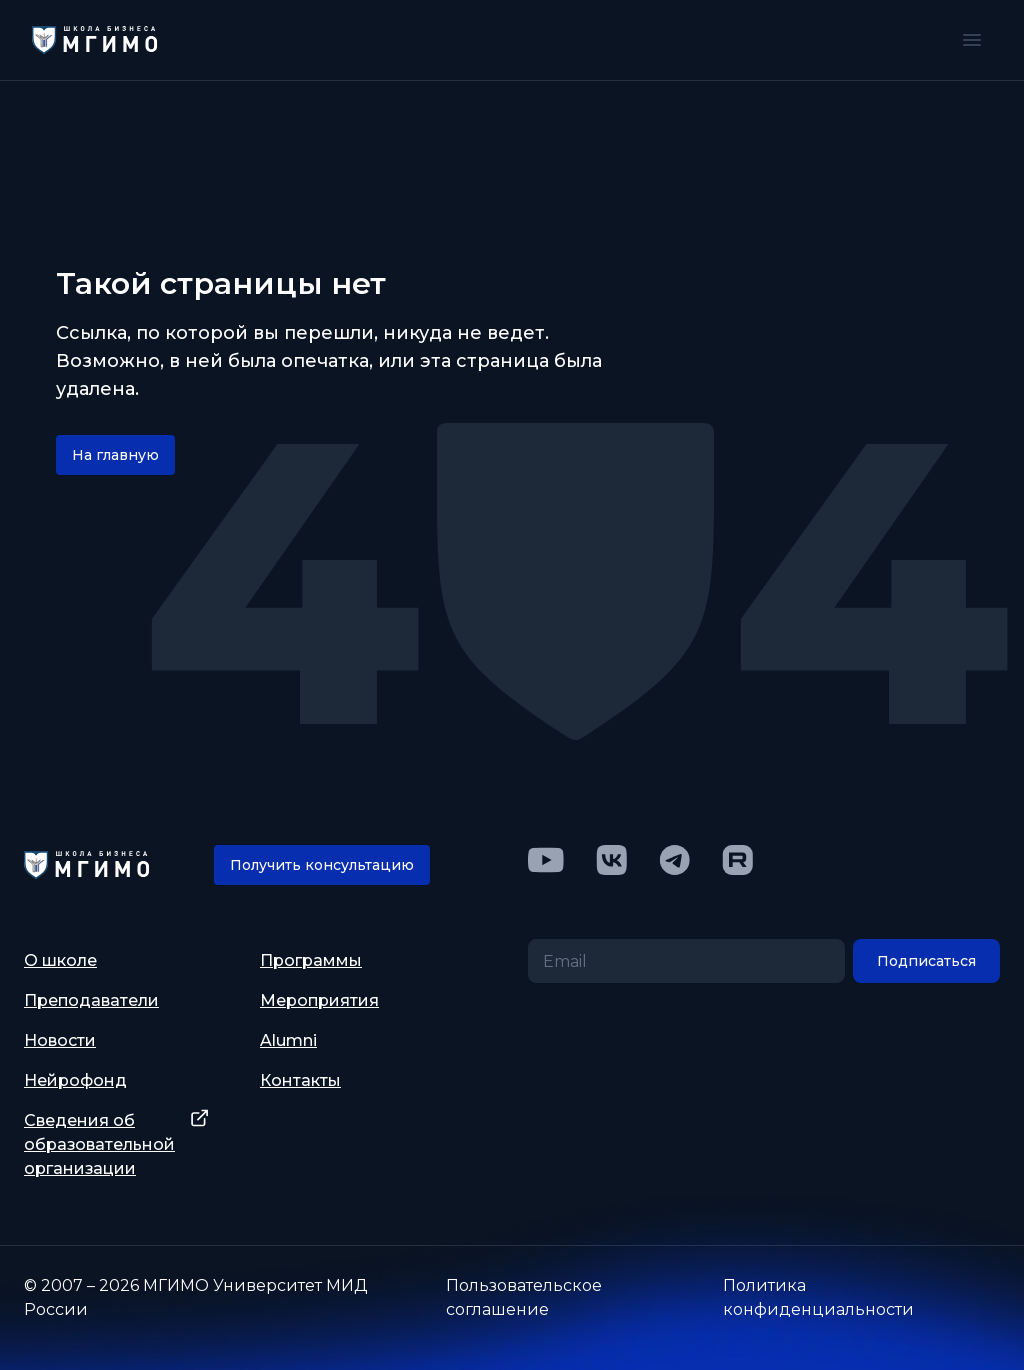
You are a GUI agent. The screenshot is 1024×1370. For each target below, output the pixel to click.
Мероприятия (319, 1000)
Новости (60, 1040)
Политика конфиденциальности (818, 1297)
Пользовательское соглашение (524, 1297)
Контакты (300, 1080)
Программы (311, 960)
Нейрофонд (75, 1080)
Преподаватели (91, 1000)
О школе (60, 960)
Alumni (288, 1040)
